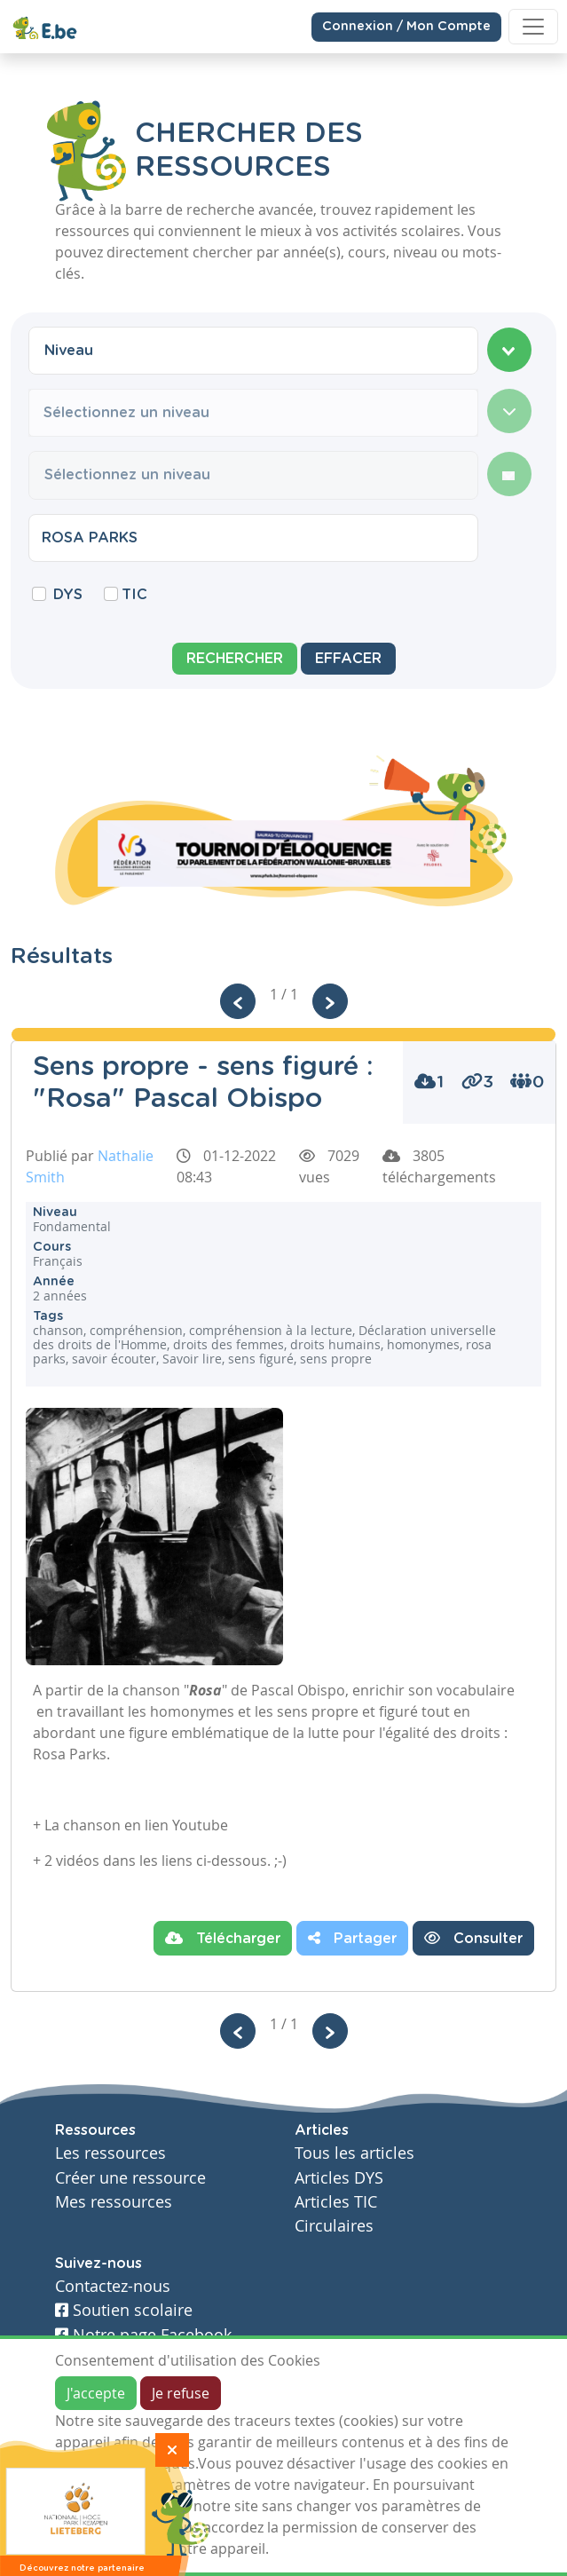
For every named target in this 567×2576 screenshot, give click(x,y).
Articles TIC (336, 2202)
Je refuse (180, 2393)
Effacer (348, 659)
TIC (134, 595)
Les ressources (110, 2153)
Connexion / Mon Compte (406, 26)
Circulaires (334, 2226)
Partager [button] (352, 1937)
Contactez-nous (112, 2286)
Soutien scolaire (124, 2310)
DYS (68, 595)
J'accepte (96, 2393)
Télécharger (222, 1937)
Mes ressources (113, 2202)
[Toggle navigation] (533, 26)
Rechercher (234, 659)
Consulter (473, 1937)
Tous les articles (354, 2153)
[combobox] (253, 351)
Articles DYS (339, 2178)
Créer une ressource (130, 2178)
